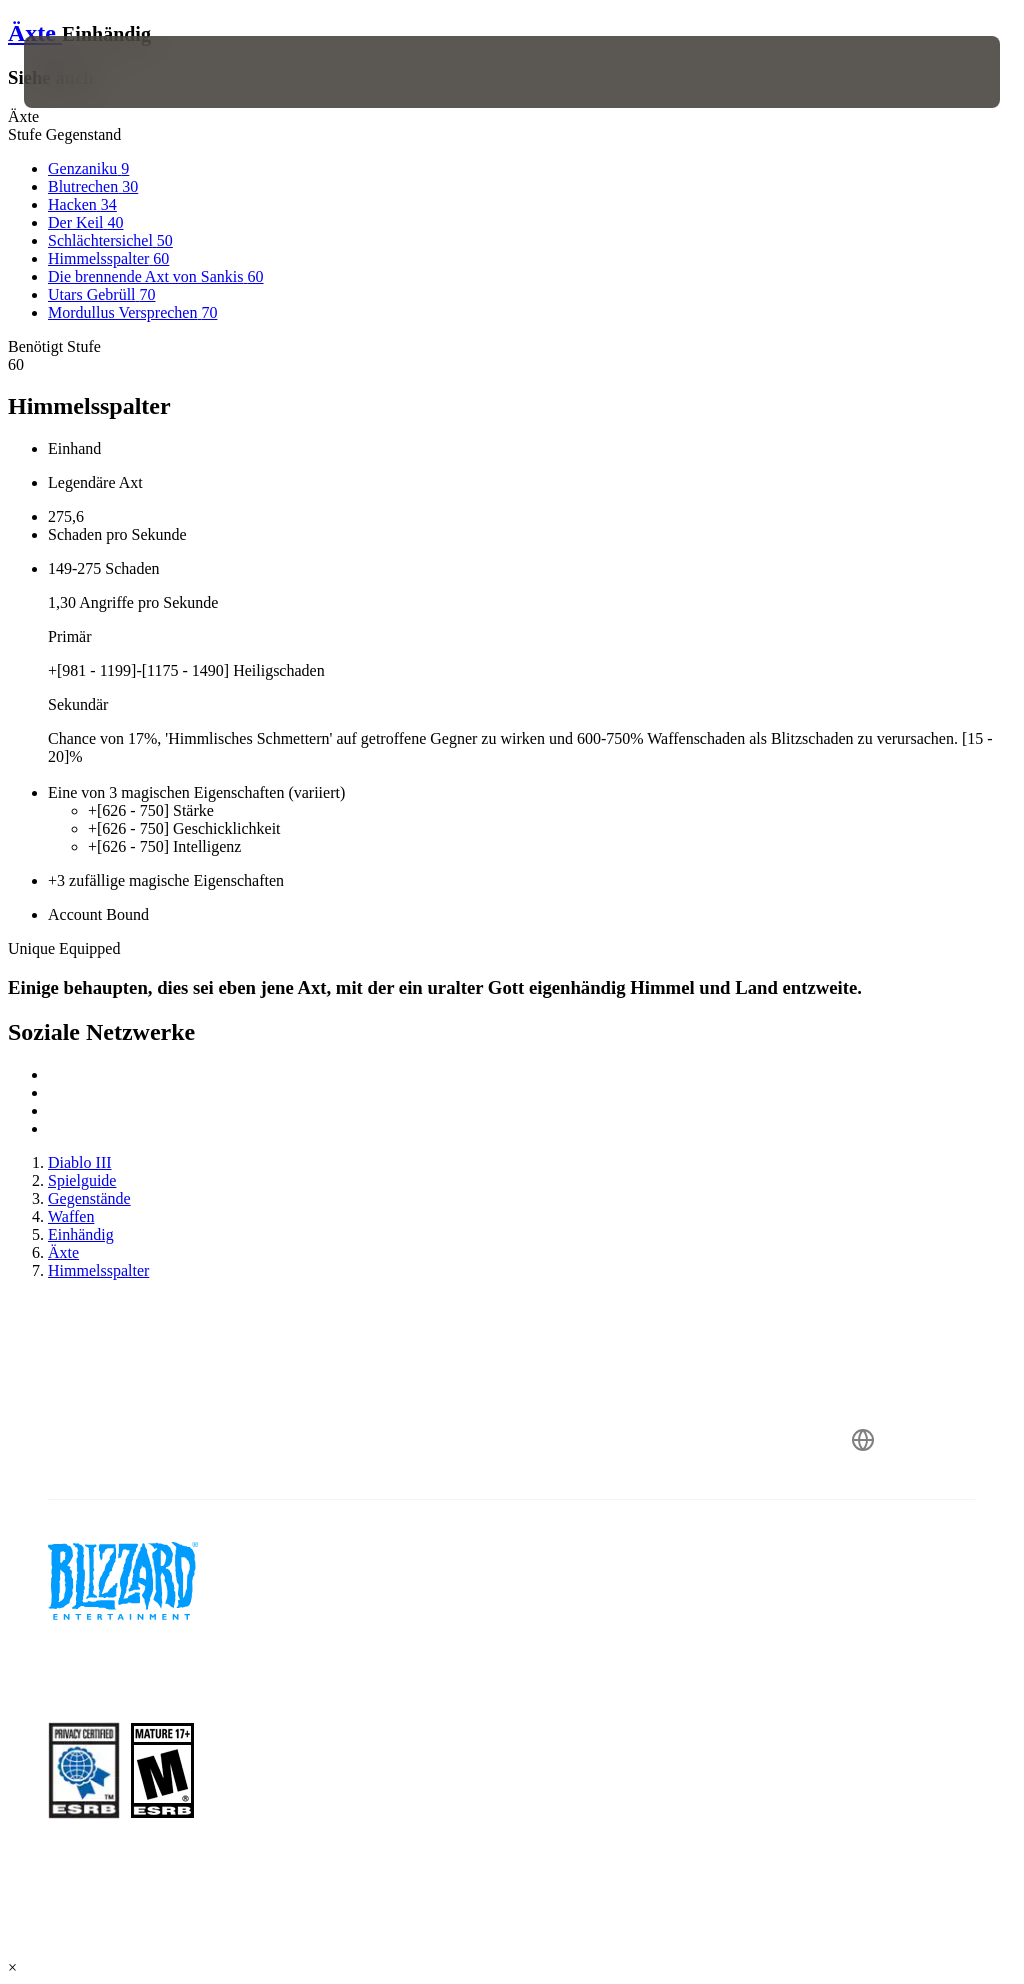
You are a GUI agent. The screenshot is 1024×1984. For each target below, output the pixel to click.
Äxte (35, 33)
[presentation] (84, 72)
